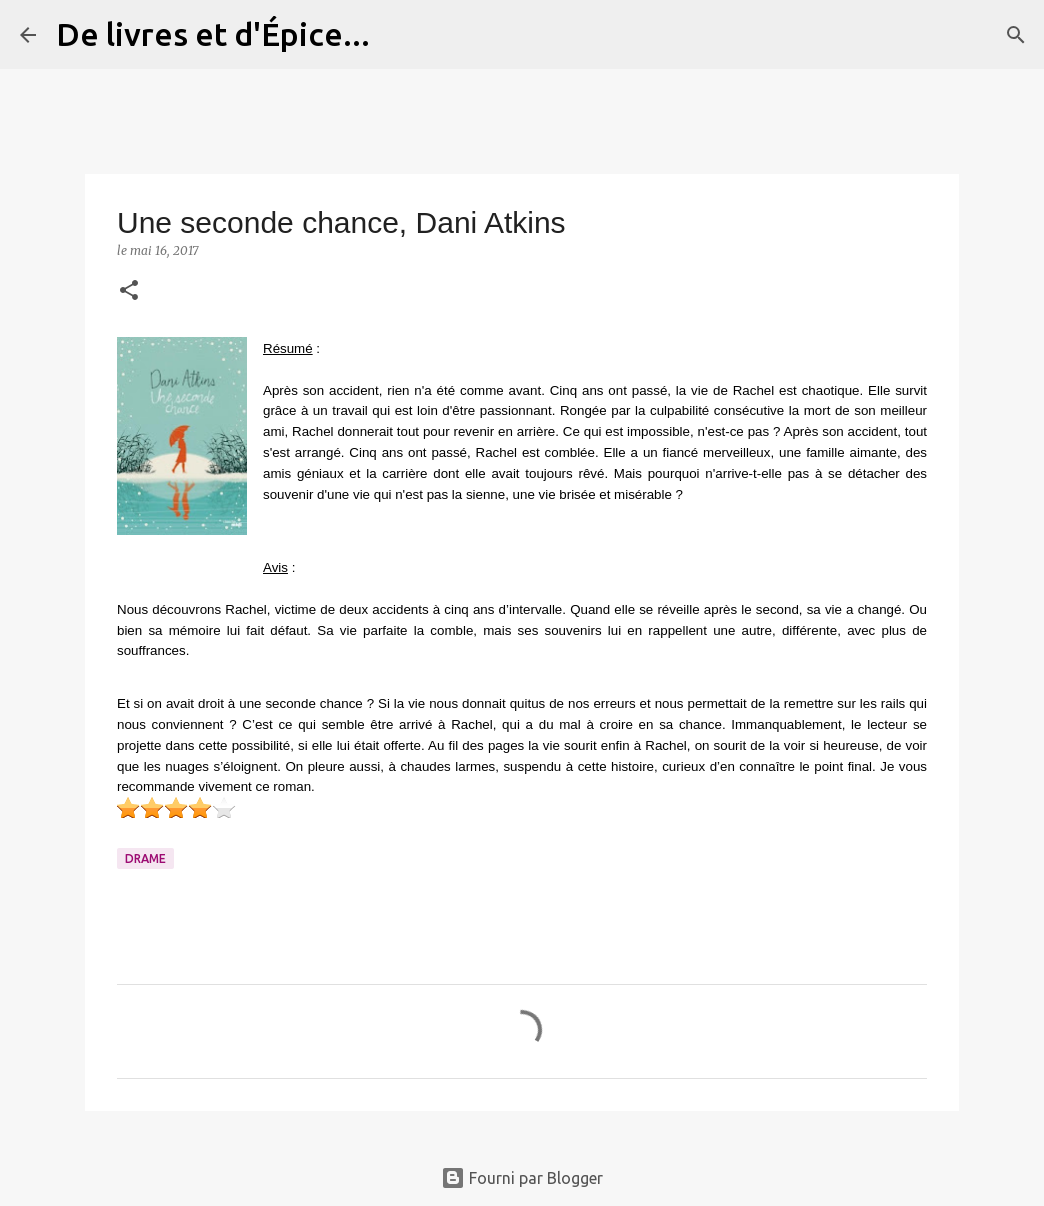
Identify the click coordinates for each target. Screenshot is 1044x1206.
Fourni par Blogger (522, 1178)
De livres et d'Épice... (213, 34)
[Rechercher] (398, 35)
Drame (145, 858)
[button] (129, 291)
